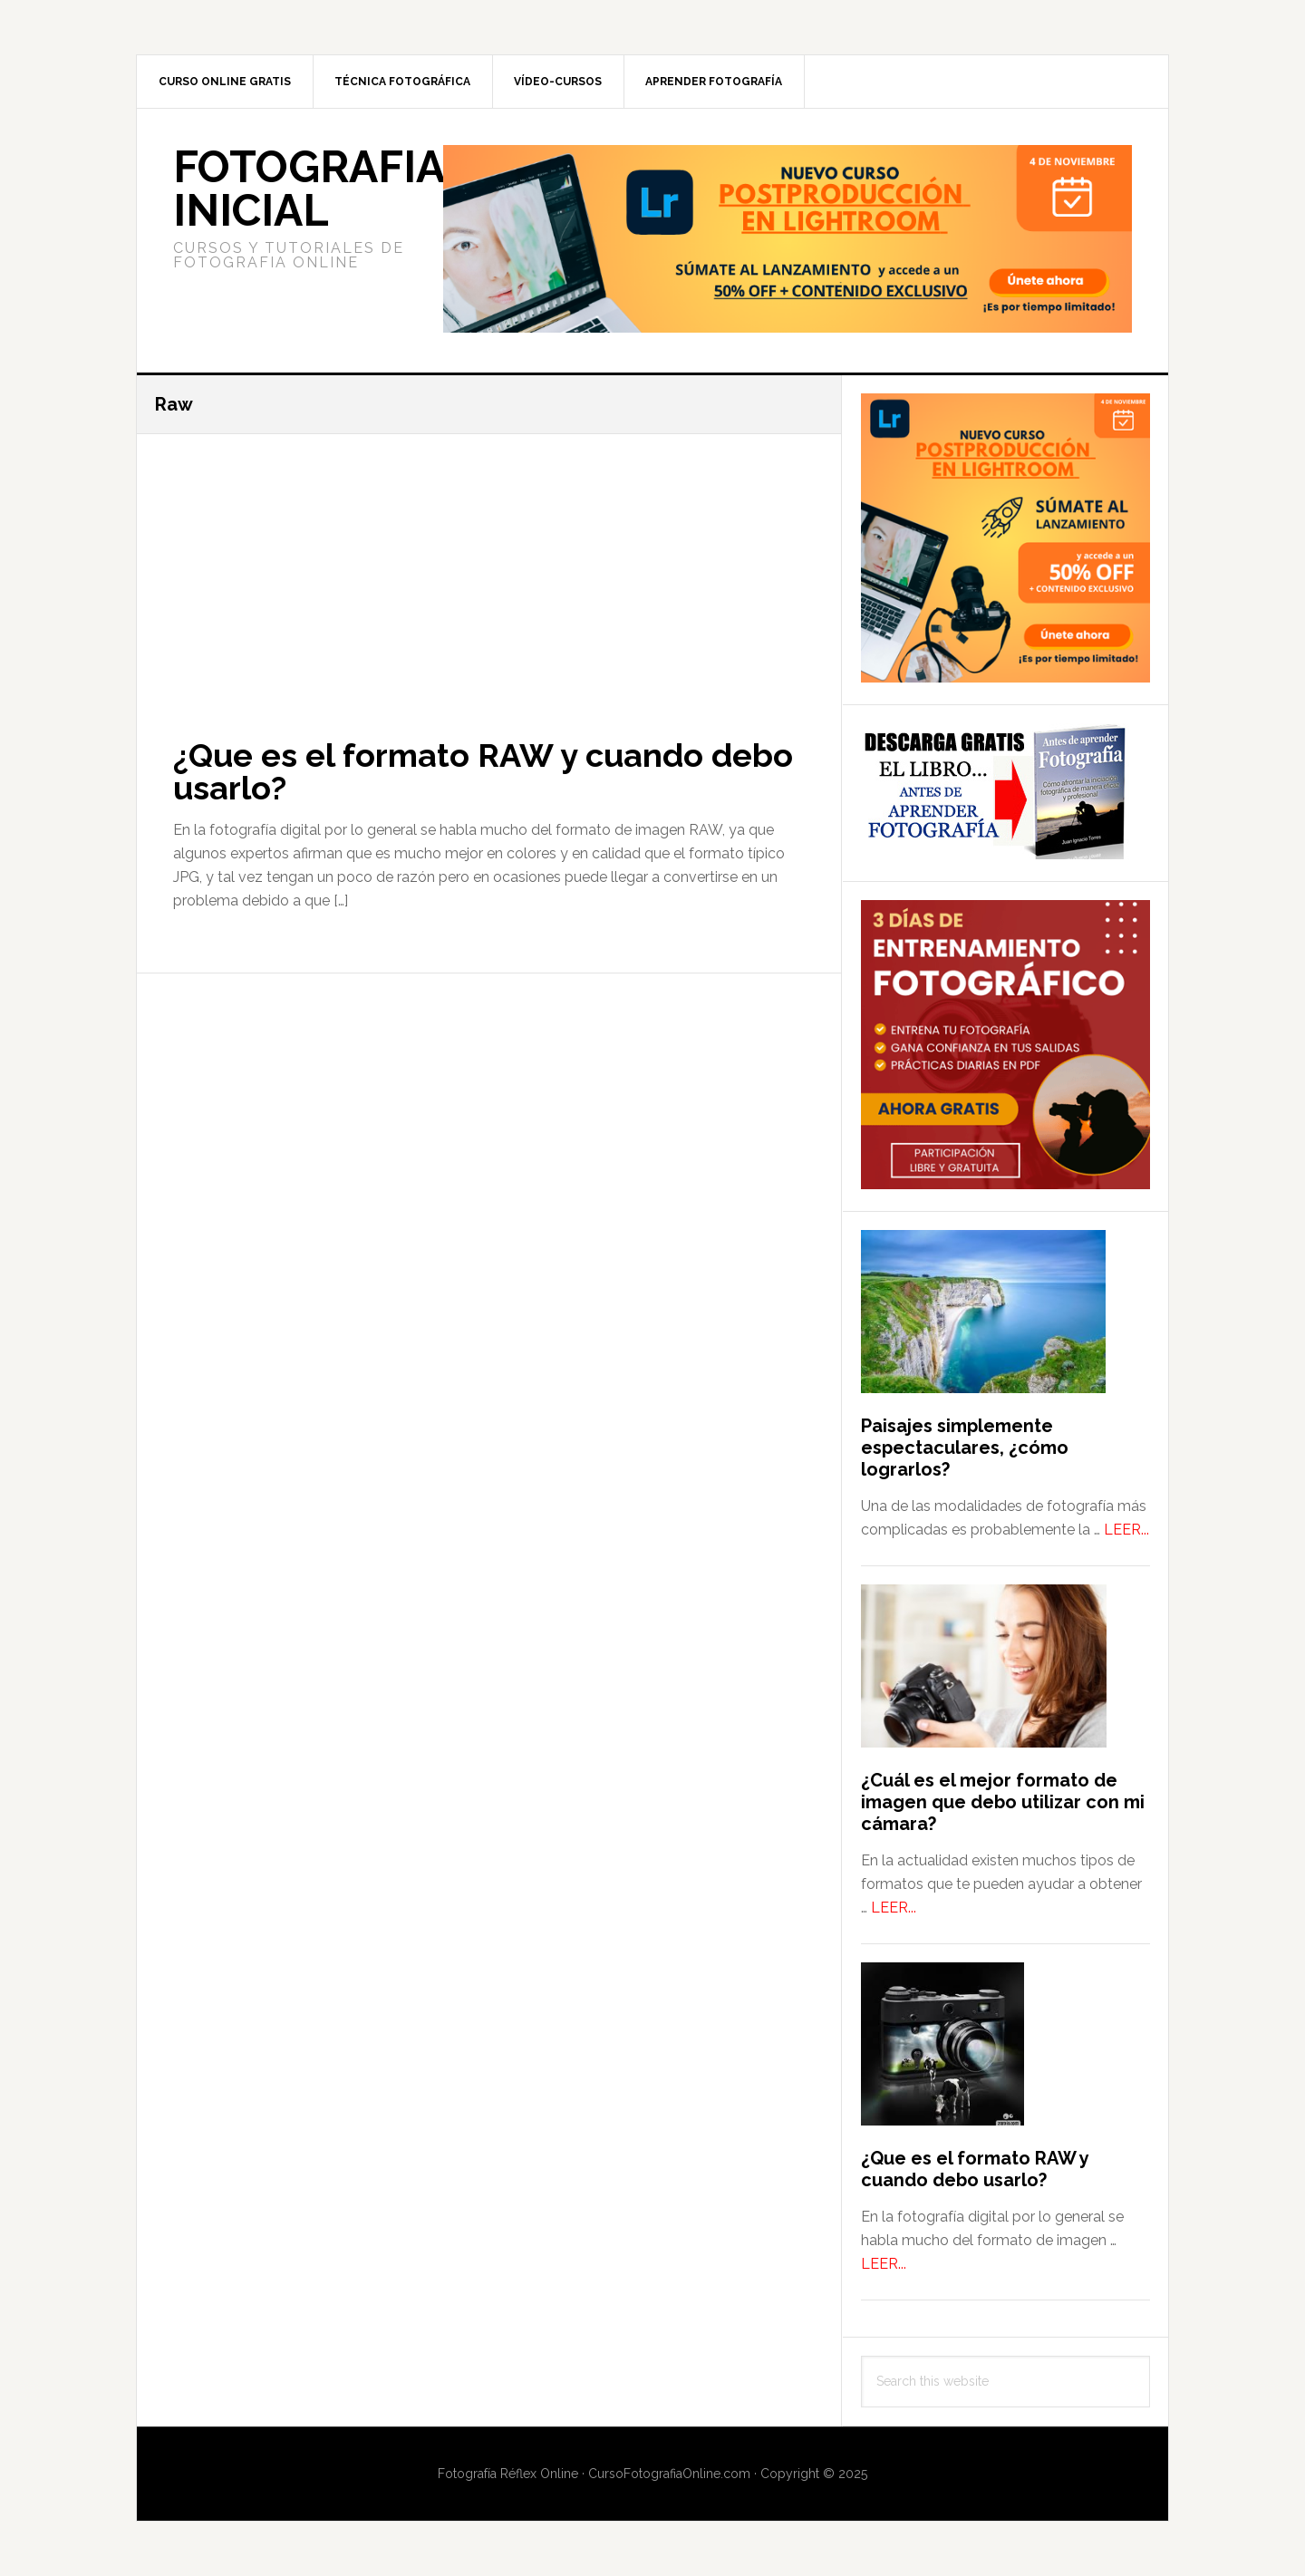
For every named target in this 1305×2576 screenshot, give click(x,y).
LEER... (1126, 1529)
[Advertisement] (489, 568)
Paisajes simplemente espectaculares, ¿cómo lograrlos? (964, 1447)
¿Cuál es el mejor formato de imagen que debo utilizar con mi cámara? (1003, 1802)
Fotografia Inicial (308, 188)
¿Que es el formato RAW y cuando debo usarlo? (483, 771)
